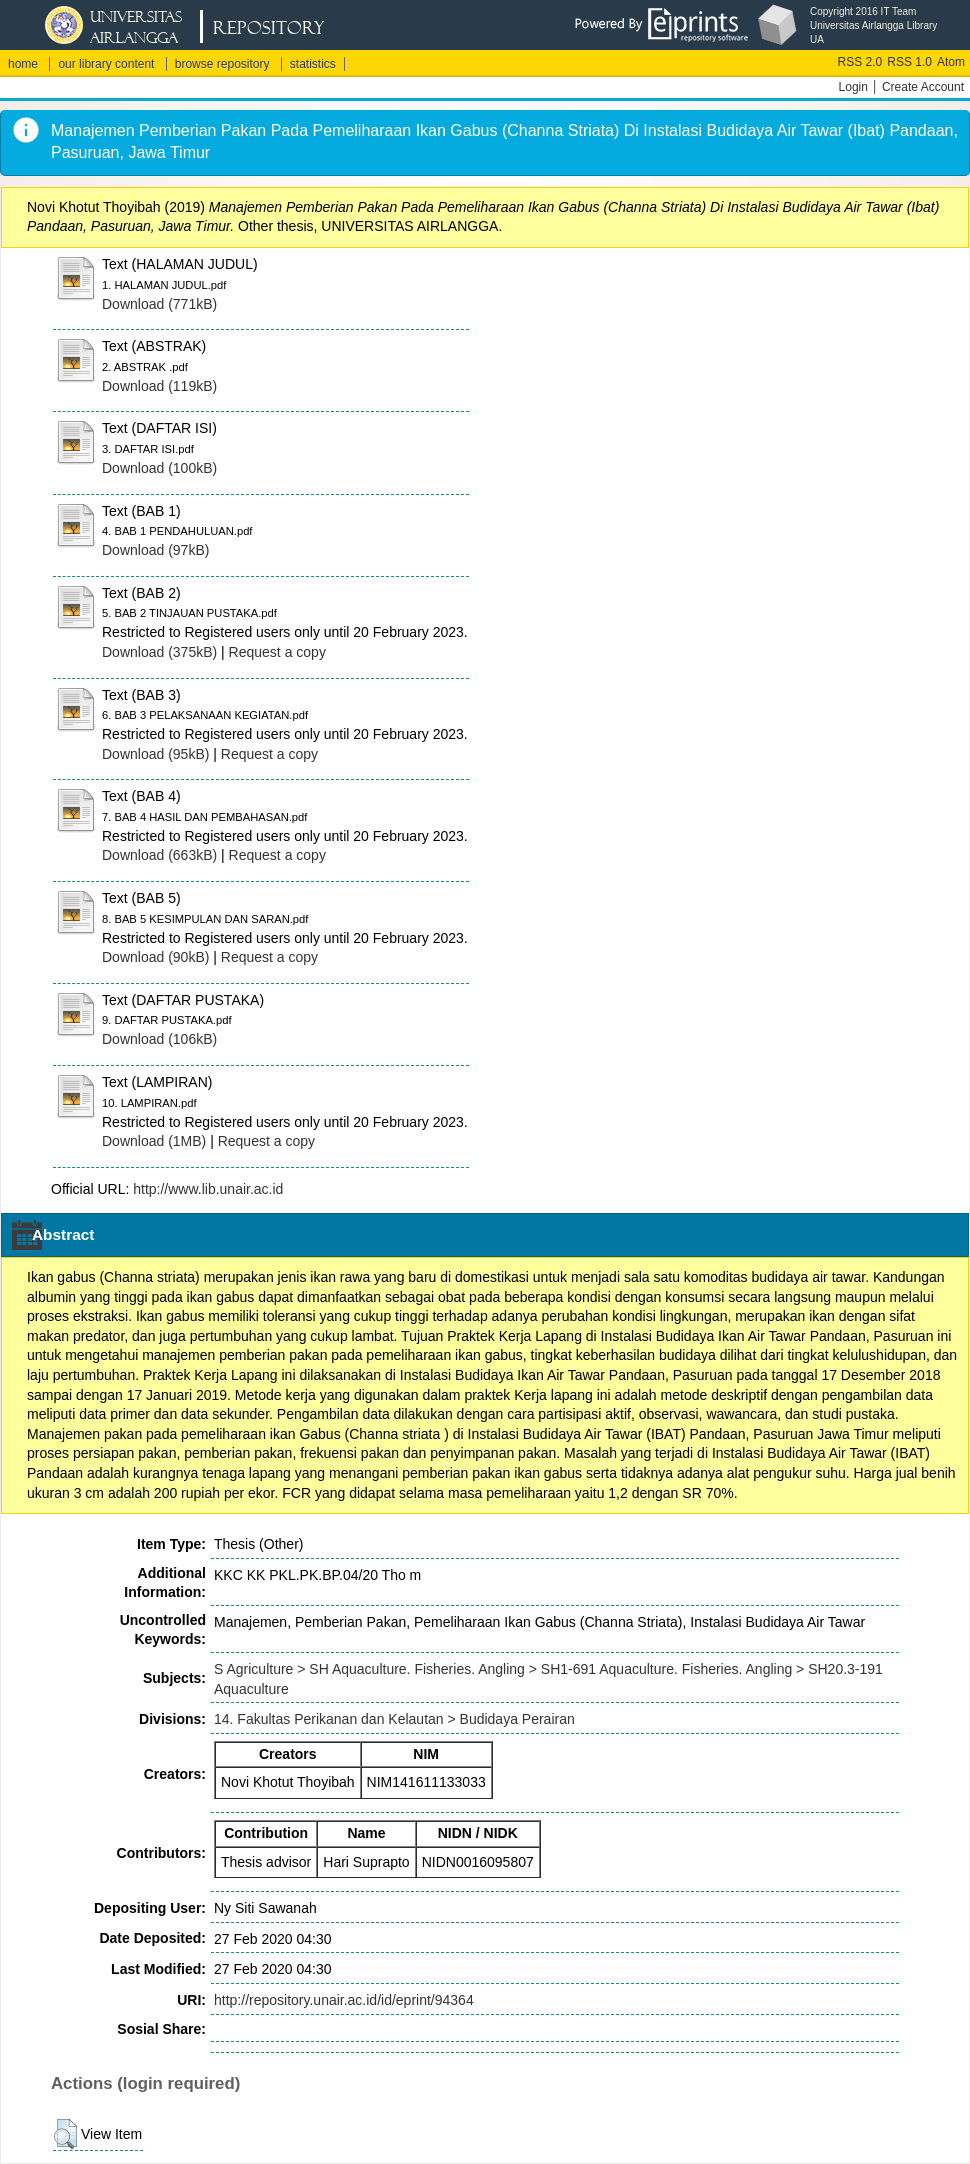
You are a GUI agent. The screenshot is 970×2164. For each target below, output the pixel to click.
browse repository (222, 64)
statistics (313, 64)
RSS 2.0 (860, 62)
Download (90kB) (155, 957)
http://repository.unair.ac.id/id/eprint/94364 (344, 2000)
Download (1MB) (154, 1141)
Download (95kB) (155, 754)
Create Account (923, 87)
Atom (951, 62)
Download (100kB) (159, 468)
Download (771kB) (159, 304)
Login (853, 87)
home (23, 64)
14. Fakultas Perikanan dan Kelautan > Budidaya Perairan (394, 1719)
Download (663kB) (159, 855)
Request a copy (277, 652)
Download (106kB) (159, 1039)
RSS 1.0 (909, 62)
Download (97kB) (155, 550)
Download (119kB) (159, 386)
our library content (106, 64)
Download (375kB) (159, 652)
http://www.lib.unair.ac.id (208, 1189)
